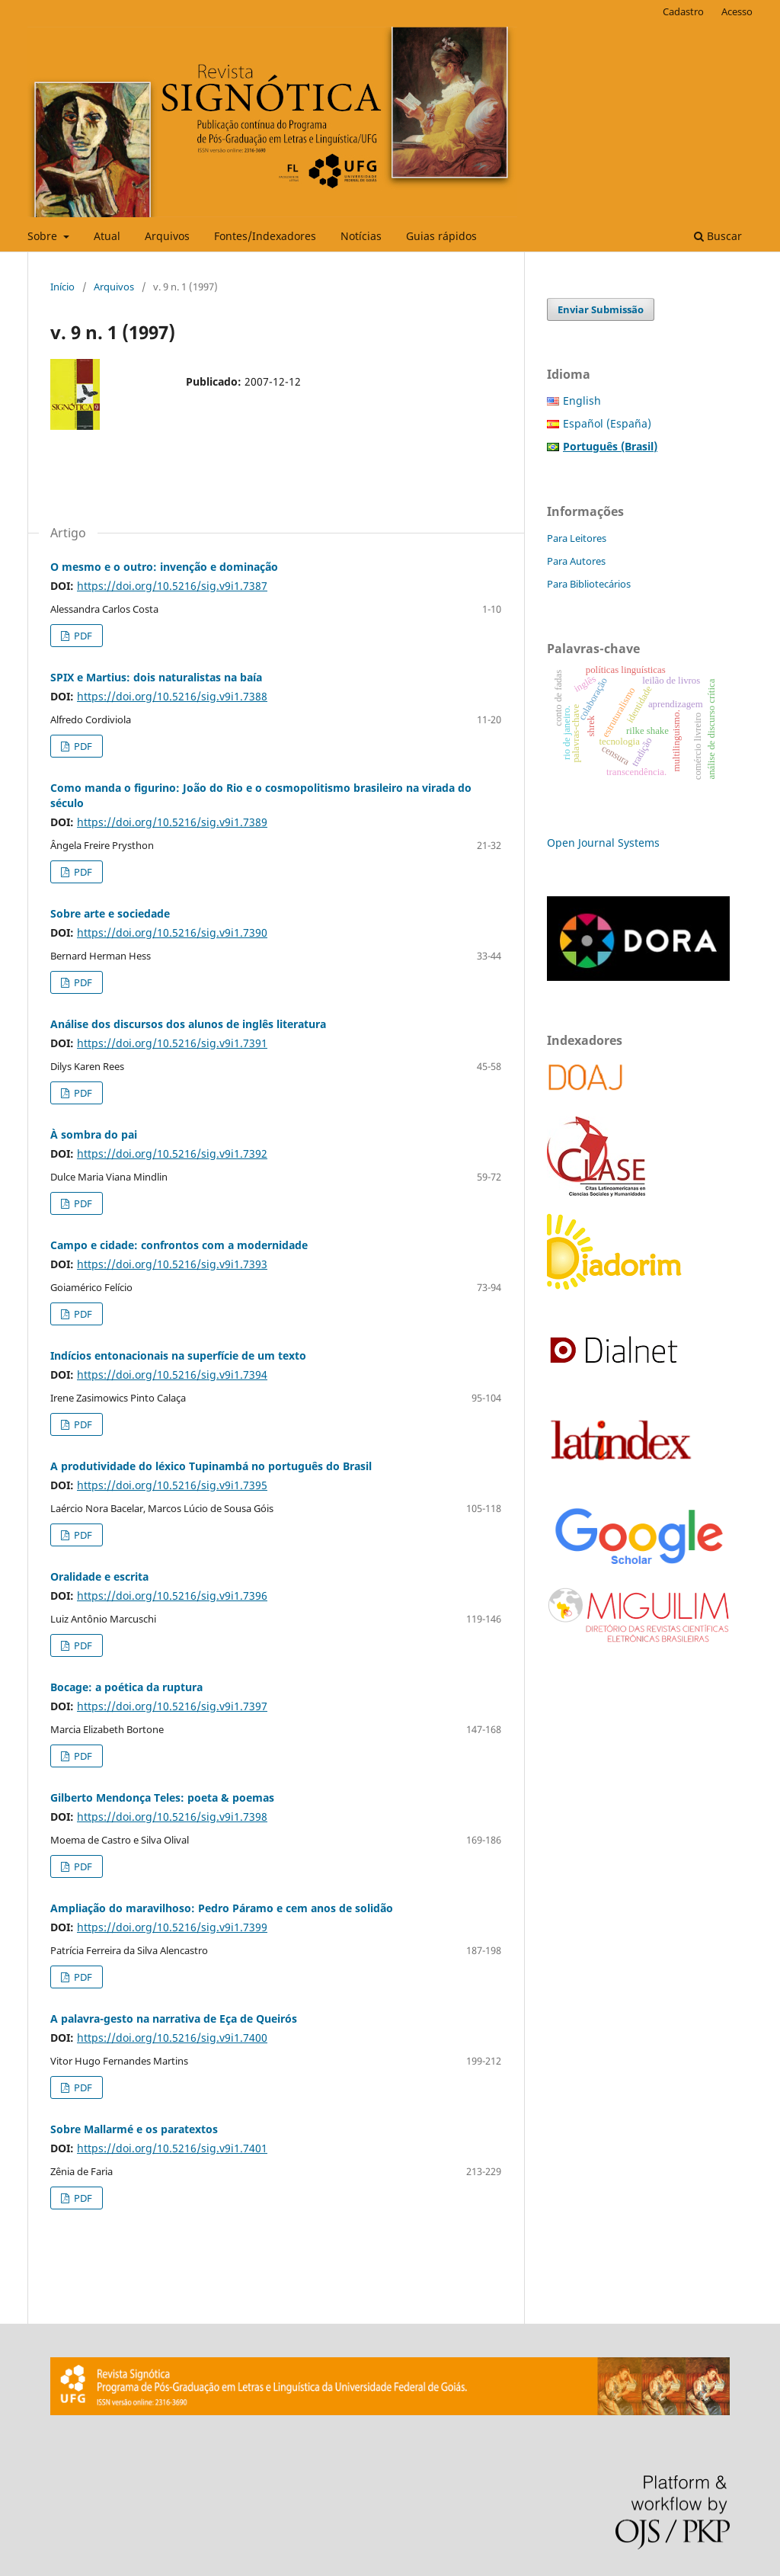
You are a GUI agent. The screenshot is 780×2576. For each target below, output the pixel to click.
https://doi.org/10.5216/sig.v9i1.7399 (172, 1927)
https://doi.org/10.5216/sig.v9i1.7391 (172, 1043)
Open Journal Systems (603, 842)
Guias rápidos (441, 236)
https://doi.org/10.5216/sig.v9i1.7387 (172, 585)
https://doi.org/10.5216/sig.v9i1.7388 (172, 696)
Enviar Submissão (601, 309)
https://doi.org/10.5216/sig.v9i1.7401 (172, 2148)
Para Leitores (576, 538)
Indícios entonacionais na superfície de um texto (178, 1355)
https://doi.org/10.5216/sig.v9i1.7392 (172, 1153)
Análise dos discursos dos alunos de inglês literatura (188, 1024)
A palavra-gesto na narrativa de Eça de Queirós (173, 2018)
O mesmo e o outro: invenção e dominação (164, 566)
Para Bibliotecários (589, 584)
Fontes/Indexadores (265, 236)
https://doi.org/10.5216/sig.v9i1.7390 (172, 932)
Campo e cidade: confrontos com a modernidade (179, 1245)
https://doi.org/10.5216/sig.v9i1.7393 (172, 1264)
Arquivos (167, 236)
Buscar (718, 236)
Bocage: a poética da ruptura (126, 1687)
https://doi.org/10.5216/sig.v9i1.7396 (172, 1595)
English (582, 400)
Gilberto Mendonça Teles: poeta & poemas (162, 1797)
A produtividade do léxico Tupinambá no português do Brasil (211, 1466)
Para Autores (576, 561)
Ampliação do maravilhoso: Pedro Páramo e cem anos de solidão (221, 1908)
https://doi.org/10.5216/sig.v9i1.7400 (172, 2037)
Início (62, 286)
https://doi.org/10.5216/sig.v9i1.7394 (172, 1374)
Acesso (737, 11)
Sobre (43, 236)
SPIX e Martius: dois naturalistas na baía (156, 677)
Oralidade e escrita (99, 1576)
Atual (107, 236)
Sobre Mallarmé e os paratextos (134, 2129)
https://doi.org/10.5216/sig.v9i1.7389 (172, 822)
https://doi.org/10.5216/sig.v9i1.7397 (172, 1706)
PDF (82, 635)
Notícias (361, 236)
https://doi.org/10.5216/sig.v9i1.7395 (172, 1485)
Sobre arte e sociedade (110, 913)
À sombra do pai (93, 1134)
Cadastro (683, 11)
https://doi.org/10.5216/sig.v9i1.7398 (172, 1816)
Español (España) (607, 423)
